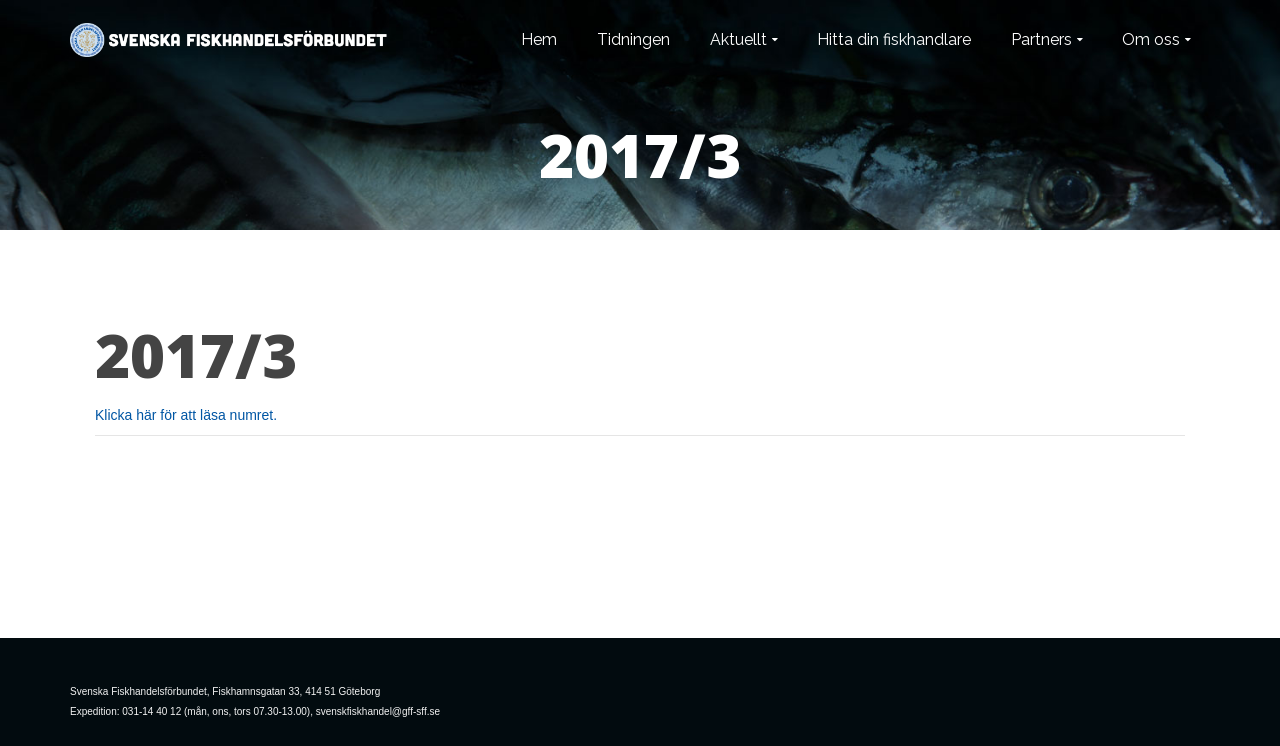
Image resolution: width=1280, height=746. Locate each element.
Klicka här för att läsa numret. (186, 415)
